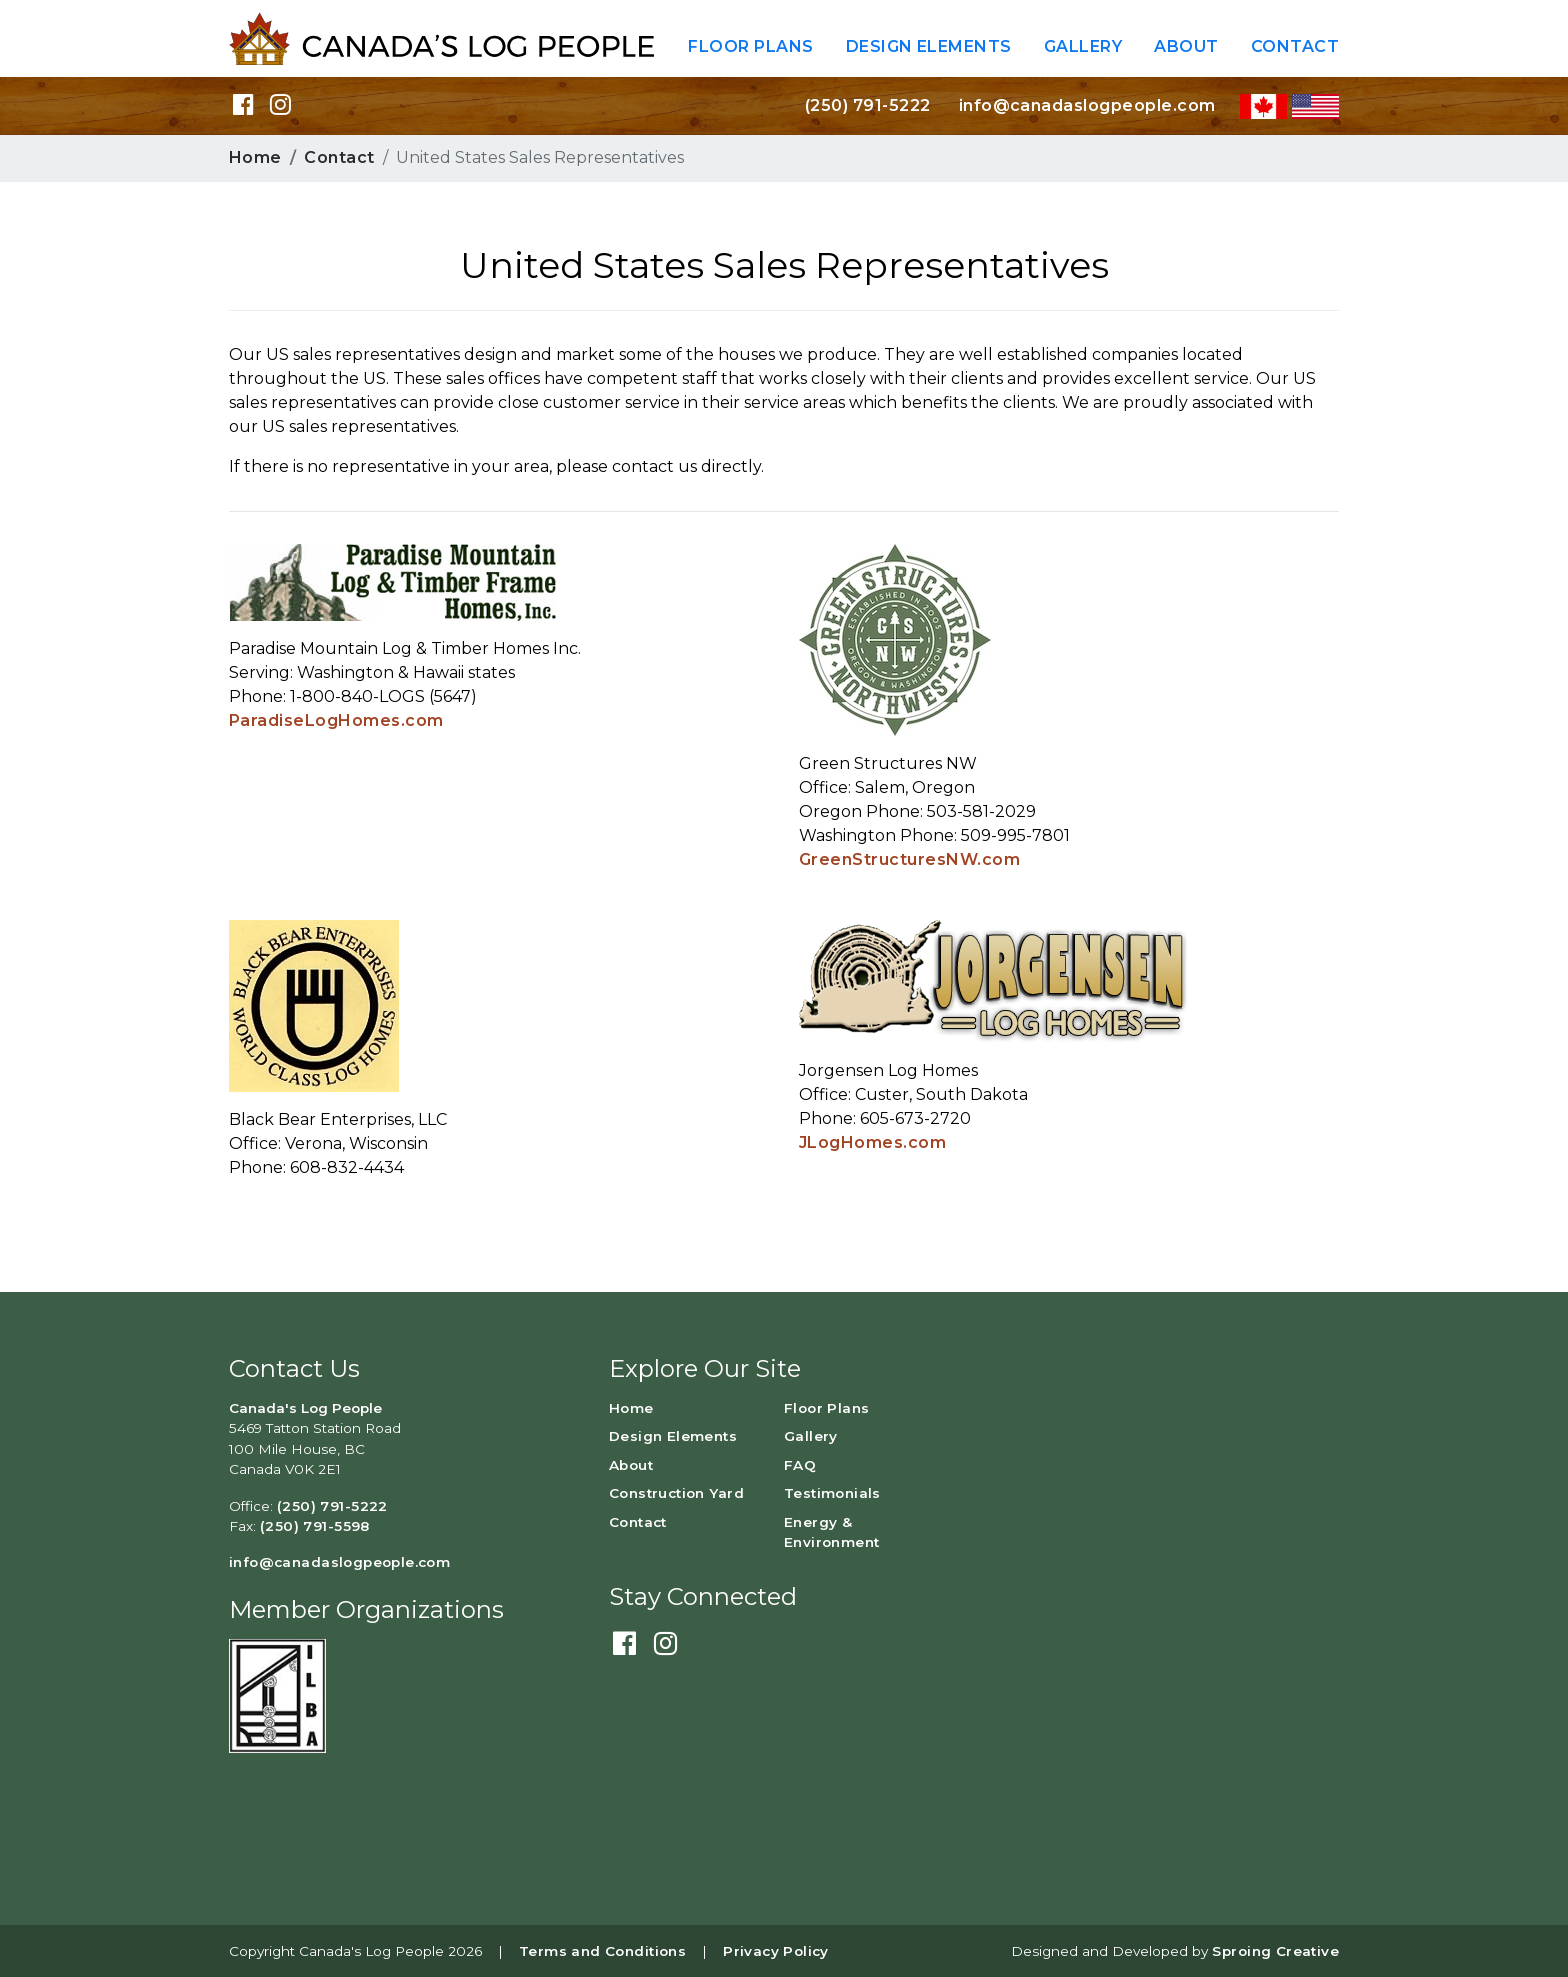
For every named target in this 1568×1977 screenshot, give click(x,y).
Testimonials (832, 1493)
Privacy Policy (776, 1951)
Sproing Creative (1275, 1951)
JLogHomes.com (872, 1142)
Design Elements (929, 46)
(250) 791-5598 (315, 1526)
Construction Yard (676, 1493)
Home (255, 157)
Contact (1295, 46)
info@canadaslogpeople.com (1087, 105)
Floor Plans (750, 46)
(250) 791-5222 (868, 105)
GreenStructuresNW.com (909, 859)
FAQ (800, 1465)
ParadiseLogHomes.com (336, 720)
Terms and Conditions (602, 1951)
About (1186, 46)
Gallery (1083, 46)
